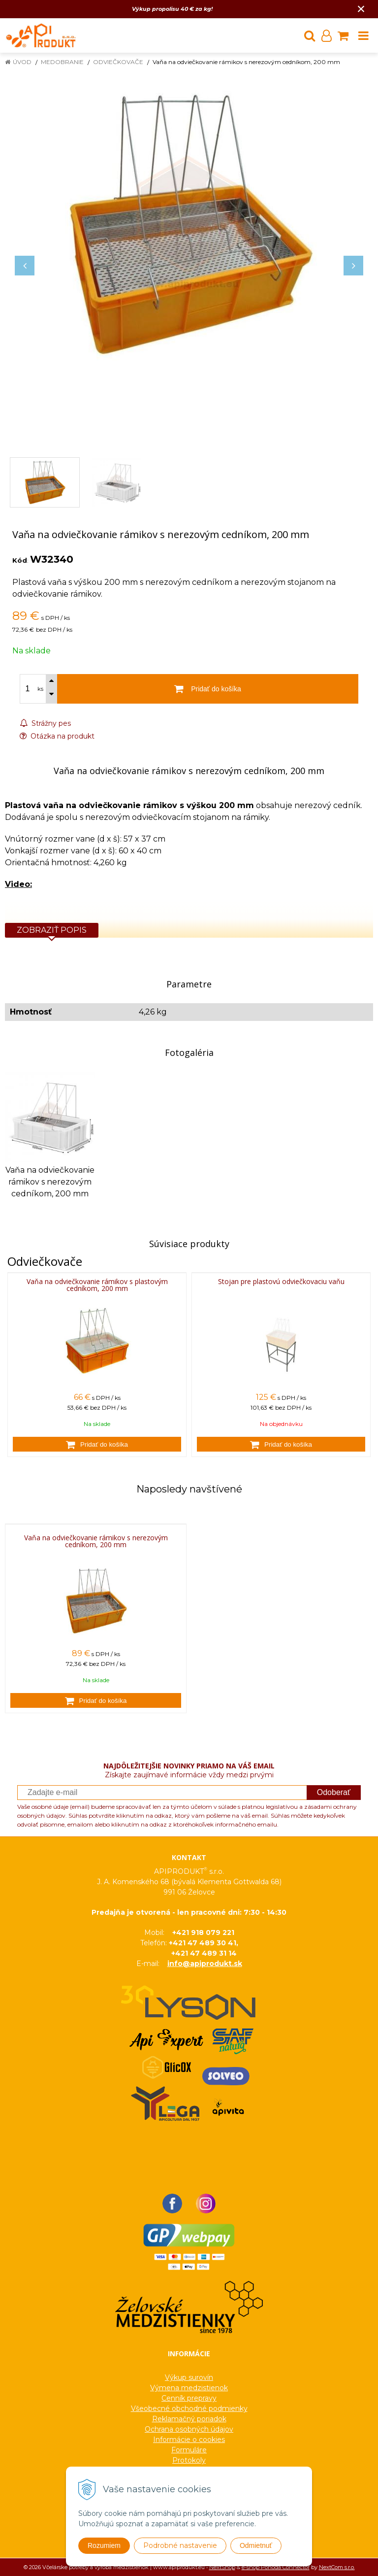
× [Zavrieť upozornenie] (361, 8)
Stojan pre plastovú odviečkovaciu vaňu (281, 1281)
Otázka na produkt (57, 736)
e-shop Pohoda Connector (276, 2567)
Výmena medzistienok (189, 2387)
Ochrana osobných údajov (189, 2429)
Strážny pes (45, 723)
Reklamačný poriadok (189, 2418)
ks (40, 688)
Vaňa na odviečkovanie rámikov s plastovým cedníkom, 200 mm (97, 1285)
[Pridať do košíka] (97, 1444)
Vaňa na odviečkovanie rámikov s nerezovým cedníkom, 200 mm (96, 1541)
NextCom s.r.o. (337, 2567)
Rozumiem (104, 2545)
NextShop (222, 2567)
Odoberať (333, 1792)
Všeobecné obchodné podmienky (189, 2408)
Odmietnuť (256, 2545)
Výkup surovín (189, 2377)
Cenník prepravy (189, 2398)
